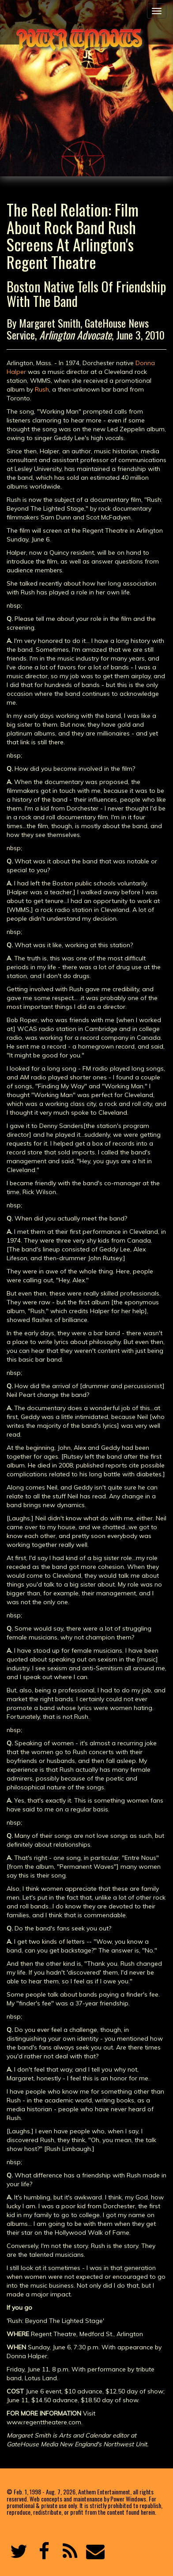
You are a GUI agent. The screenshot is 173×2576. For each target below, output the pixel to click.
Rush (42, 389)
